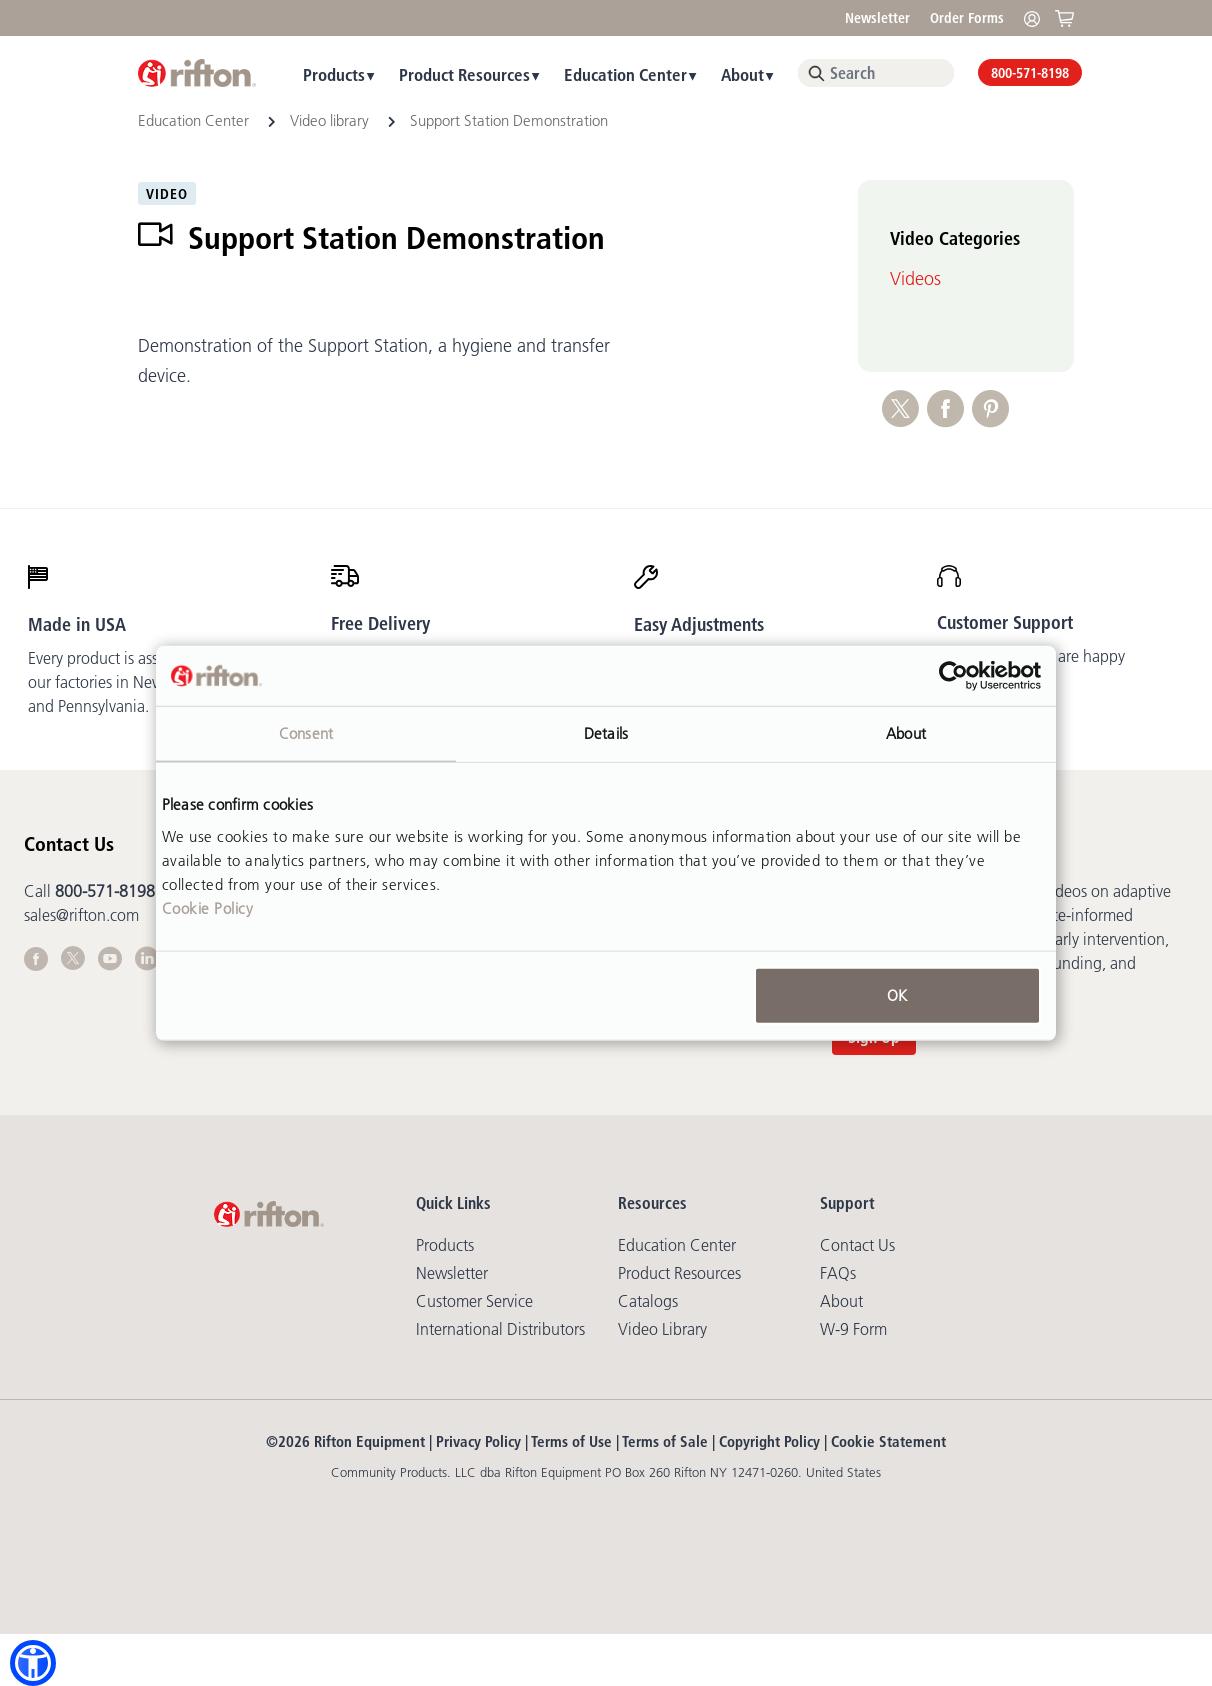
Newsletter (877, 18)
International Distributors (500, 1329)
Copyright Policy (769, 1441)
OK (897, 994)
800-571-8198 (1030, 73)
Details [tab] (606, 733)
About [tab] (906, 733)
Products (334, 74)
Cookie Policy (208, 907)
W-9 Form (853, 1329)
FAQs (838, 1273)
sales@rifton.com (81, 915)
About (742, 74)
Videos (915, 279)
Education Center (625, 74)
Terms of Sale (665, 1441)
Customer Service (474, 1301)
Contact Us (857, 1245)
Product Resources (464, 74)
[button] (33, 1663)
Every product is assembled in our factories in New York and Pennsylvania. (127, 682)
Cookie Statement (888, 1441)
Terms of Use (571, 1441)
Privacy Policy (478, 1441)
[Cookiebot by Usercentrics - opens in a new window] (953, 676)
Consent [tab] (306, 733)
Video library (331, 120)
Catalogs (648, 1301)
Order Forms (967, 18)
